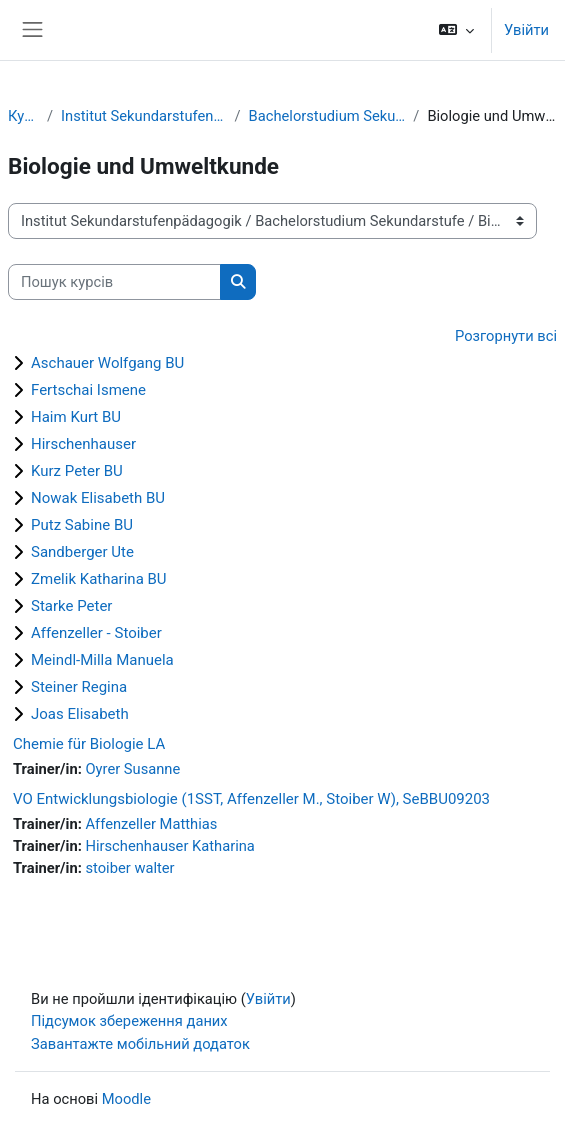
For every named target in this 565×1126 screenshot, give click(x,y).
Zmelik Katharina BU (99, 579)
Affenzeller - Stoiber (96, 633)
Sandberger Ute (82, 552)
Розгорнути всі (506, 336)
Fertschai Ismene (88, 390)
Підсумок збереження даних (129, 1021)
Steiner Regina (79, 687)
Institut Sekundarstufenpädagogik (143, 116)
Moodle (126, 1099)
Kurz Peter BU (77, 471)
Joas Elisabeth (80, 714)
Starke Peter (71, 606)
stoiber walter (129, 868)
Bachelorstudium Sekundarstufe (327, 116)
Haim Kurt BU (76, 417)
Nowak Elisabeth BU (98, 498)
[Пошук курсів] (114, 282)
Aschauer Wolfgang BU (107, 363)
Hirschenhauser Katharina (169, 846)
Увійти (526, 30)
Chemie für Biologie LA (89, 744)
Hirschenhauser (83, 444)
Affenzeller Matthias (151, 824)
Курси (23, 116)
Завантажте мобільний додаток (140, 1044)
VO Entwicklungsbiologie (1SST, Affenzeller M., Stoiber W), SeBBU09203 (251, 799)
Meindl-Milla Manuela (102, 660)
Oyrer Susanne (132, 769)
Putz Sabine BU (82, 525)
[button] (456, 30)
